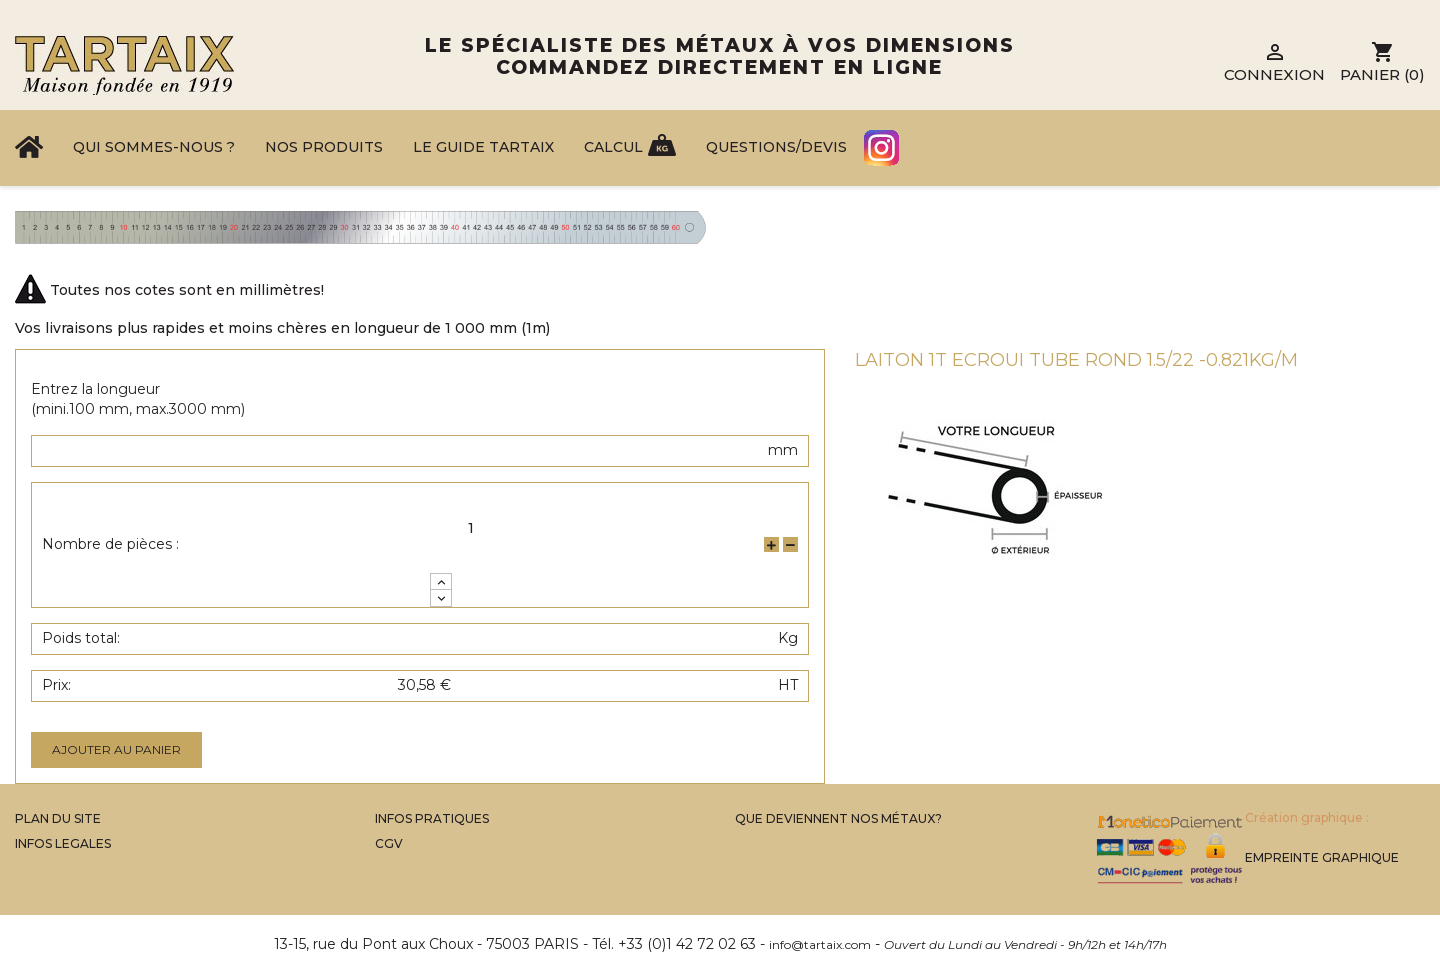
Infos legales (63, 843)
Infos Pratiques (432, 818)
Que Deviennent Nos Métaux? (838, 818)
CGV (389, 843)
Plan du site (58, 818)
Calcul (613, 147)
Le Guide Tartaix (483, 147)
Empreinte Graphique (1322, 857)
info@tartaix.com (820, 944)
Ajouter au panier (116, 749)
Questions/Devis (776, 147)
